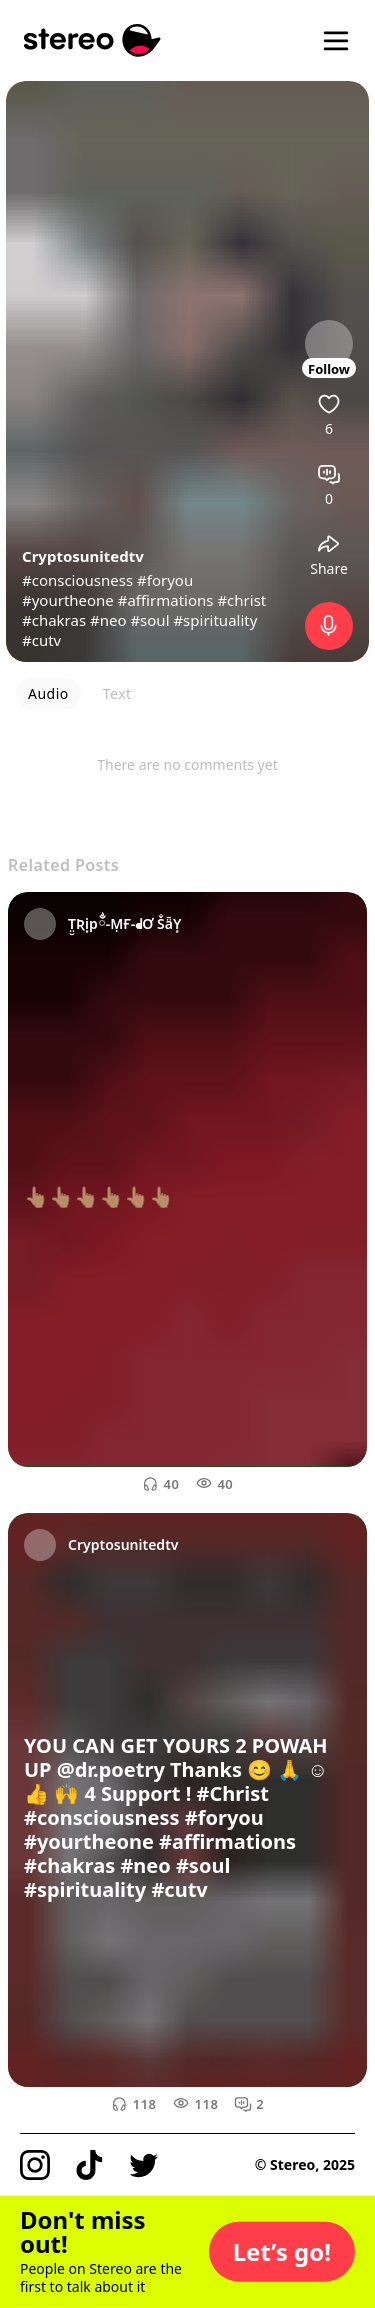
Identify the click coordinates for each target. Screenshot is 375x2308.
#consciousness (77, 580)
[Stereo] (92, 40)
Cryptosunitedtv (83, 556)
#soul (149, 620)
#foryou (165, 580)
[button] (282, 2252)
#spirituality (215, 620)
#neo (108, 620)
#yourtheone (68, 600)
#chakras (54, 620)
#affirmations (166, 600)
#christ (241, 600)
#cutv (41, 640)
